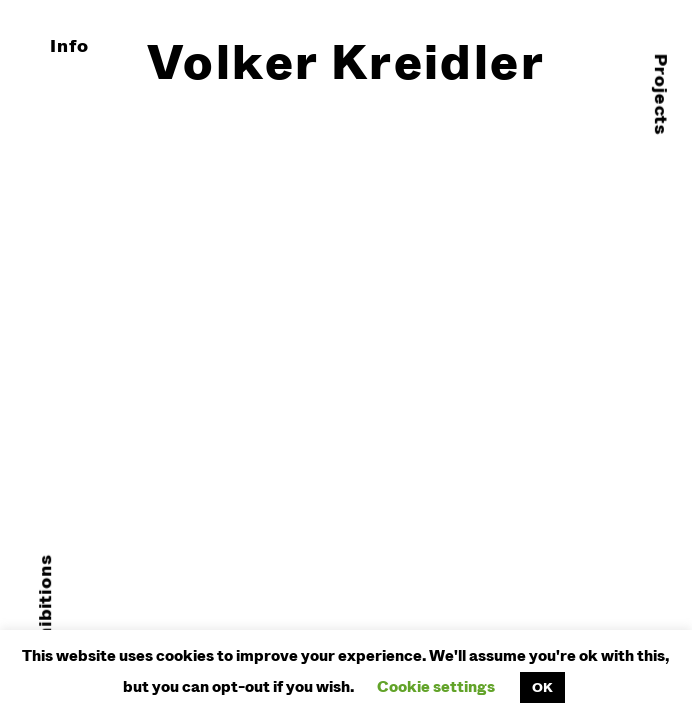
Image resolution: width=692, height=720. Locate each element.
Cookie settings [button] (436, 686)
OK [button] (542, 687)
